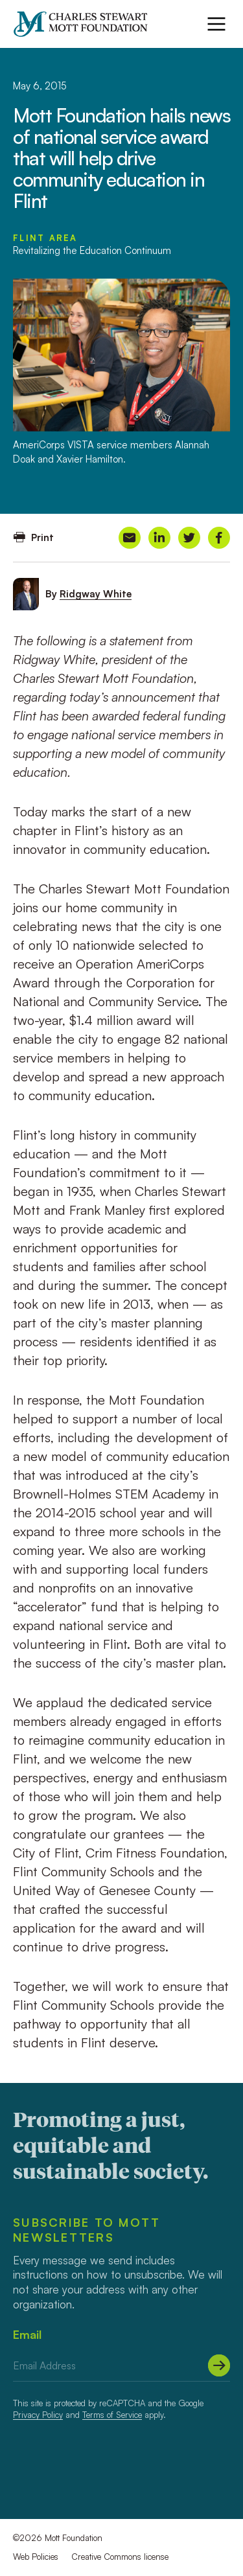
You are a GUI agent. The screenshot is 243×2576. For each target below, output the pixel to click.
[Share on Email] (130, 538)
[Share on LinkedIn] (159, 538)
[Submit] (219, 2365)
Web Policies (35, 2556)
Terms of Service (112, 2414)
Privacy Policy (38, 2414)
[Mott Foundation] (86, 24)
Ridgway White (96, 594)
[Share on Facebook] (219, 538)
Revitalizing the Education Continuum (92, 250)
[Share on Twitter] (189, 538)
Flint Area (45, 238)
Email (27, 2334)
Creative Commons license (119, 2556)
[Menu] (216, 24)
